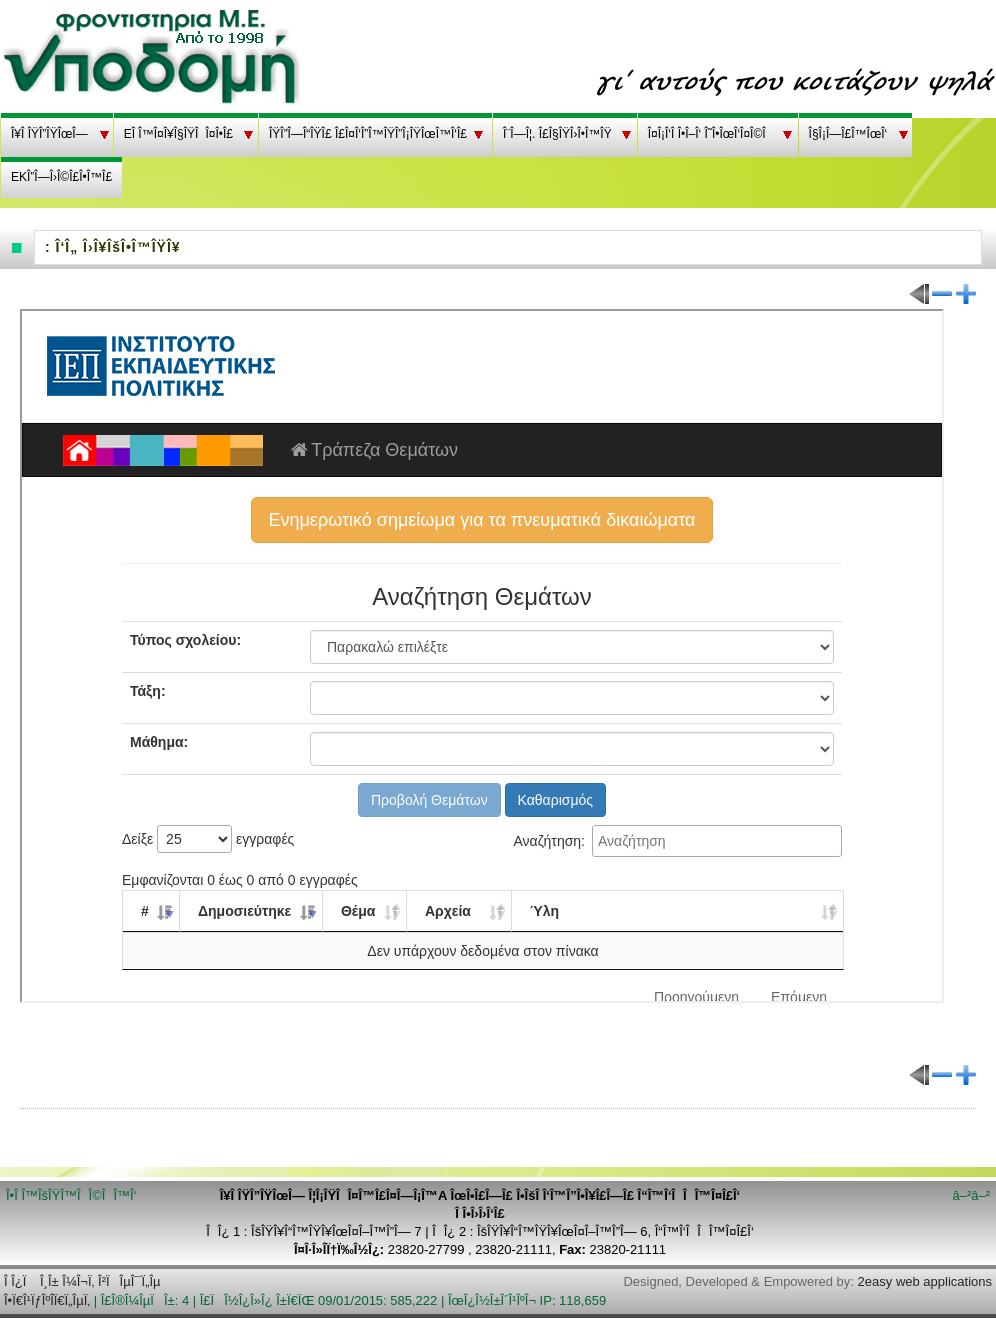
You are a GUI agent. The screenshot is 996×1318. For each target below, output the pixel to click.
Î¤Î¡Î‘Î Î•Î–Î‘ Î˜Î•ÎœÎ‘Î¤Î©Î (710, 134)
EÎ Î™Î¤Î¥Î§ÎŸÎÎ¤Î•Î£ (178, 134)
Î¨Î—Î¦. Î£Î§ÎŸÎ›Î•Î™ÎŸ (557, 134)
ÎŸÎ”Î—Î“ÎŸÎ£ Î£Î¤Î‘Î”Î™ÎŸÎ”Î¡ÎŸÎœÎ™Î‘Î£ (368, 134)
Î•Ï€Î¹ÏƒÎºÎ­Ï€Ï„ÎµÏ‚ (47, 1300)
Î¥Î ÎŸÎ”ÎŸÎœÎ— (49, 134)
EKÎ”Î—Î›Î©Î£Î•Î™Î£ (61, 177)
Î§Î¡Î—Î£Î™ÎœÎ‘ (848, 134)
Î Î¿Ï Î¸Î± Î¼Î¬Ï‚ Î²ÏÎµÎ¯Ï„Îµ (82, 1281)
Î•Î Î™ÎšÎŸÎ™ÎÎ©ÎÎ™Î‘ (71, 1195)
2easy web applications (925, 1281)
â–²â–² (971, 1195)
